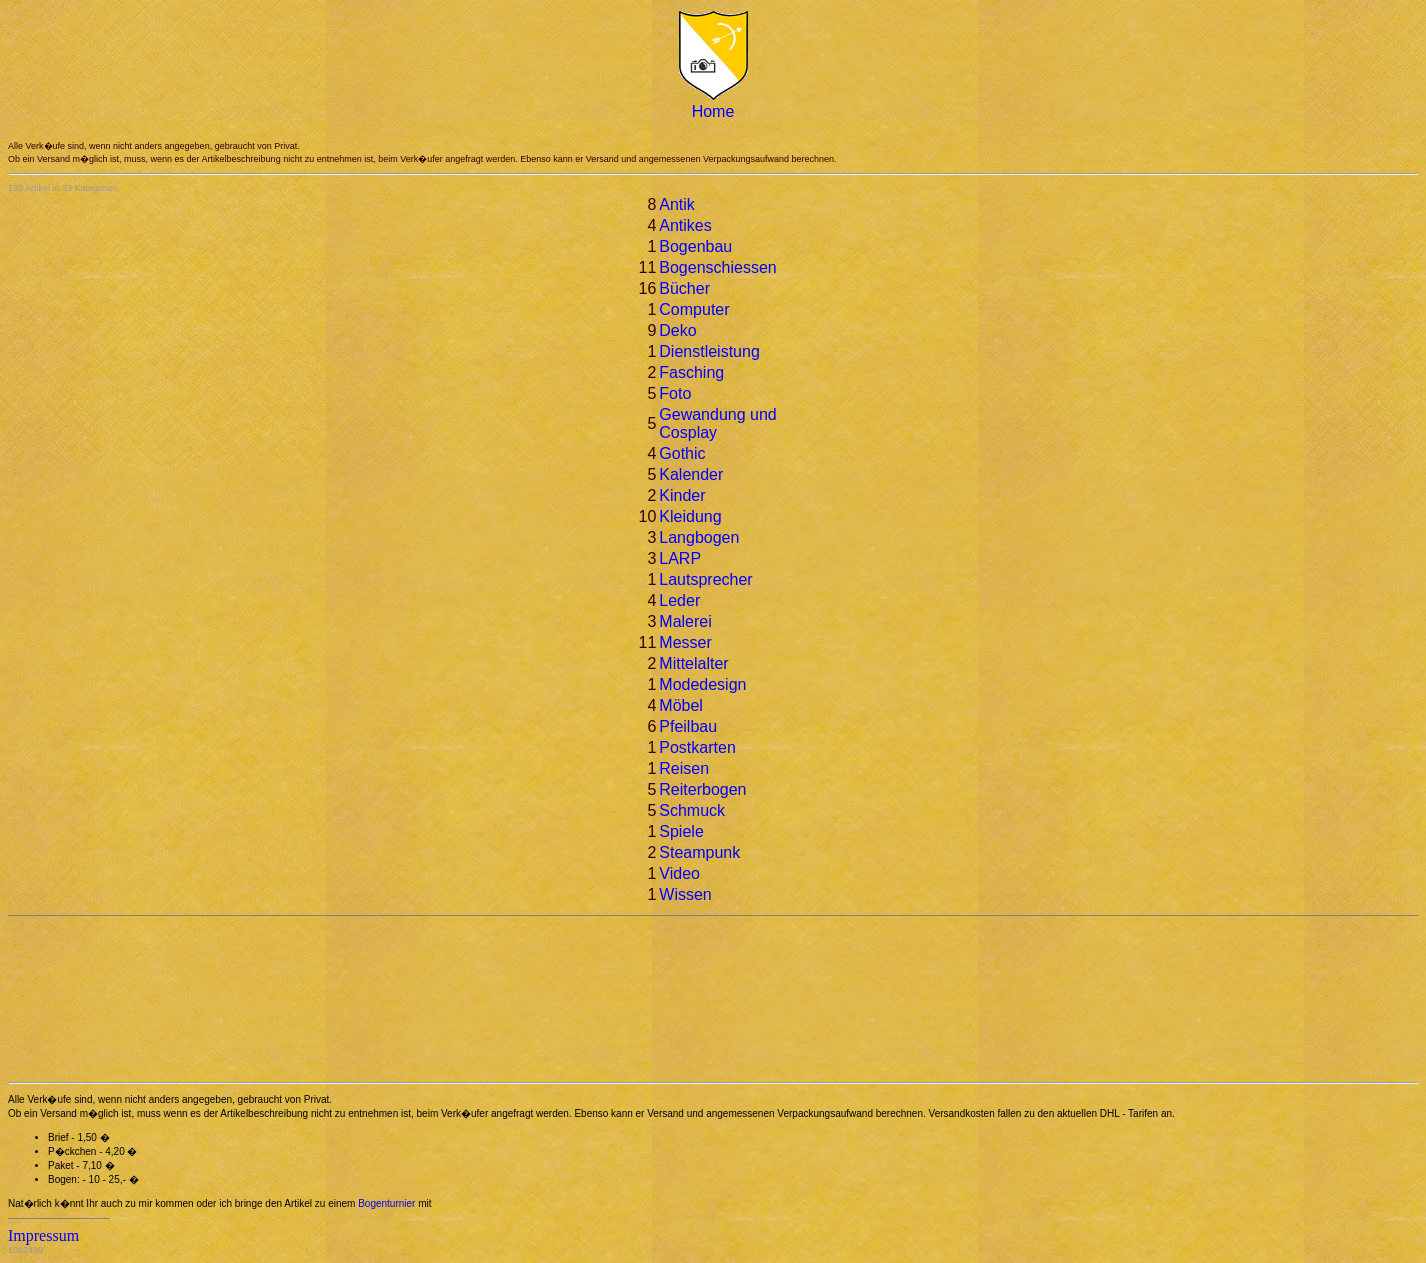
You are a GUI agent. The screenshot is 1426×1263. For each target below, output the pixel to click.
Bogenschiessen (717, 267)
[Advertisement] (98, 999)
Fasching (691, 372)
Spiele (681, 831)
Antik (677, 204)
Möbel (681, 705)
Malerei (685, 621)
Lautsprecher (705, 579)
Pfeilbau (688, 726)
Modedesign (702, 684)
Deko (677, 330)
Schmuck (692, 810)
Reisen (684, 768)
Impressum (43, 1235)
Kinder (682, 495)
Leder (679, 600)
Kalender (691, 474)
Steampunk (699, 852)
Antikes (685, 225)
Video (679, 873)
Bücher (684, 288)
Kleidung (690, 516)
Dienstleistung (709, 351)
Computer (694, 309)
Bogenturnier (386, 1203)
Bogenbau (695, 246)
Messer (685, 642)
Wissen (685, 894)
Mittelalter (693, 663)
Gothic (682, 453)
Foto (675, 393)
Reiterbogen (702, 789)
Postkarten (697, 747)
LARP (680, 558)
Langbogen (699, 537)
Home (713, 111)
